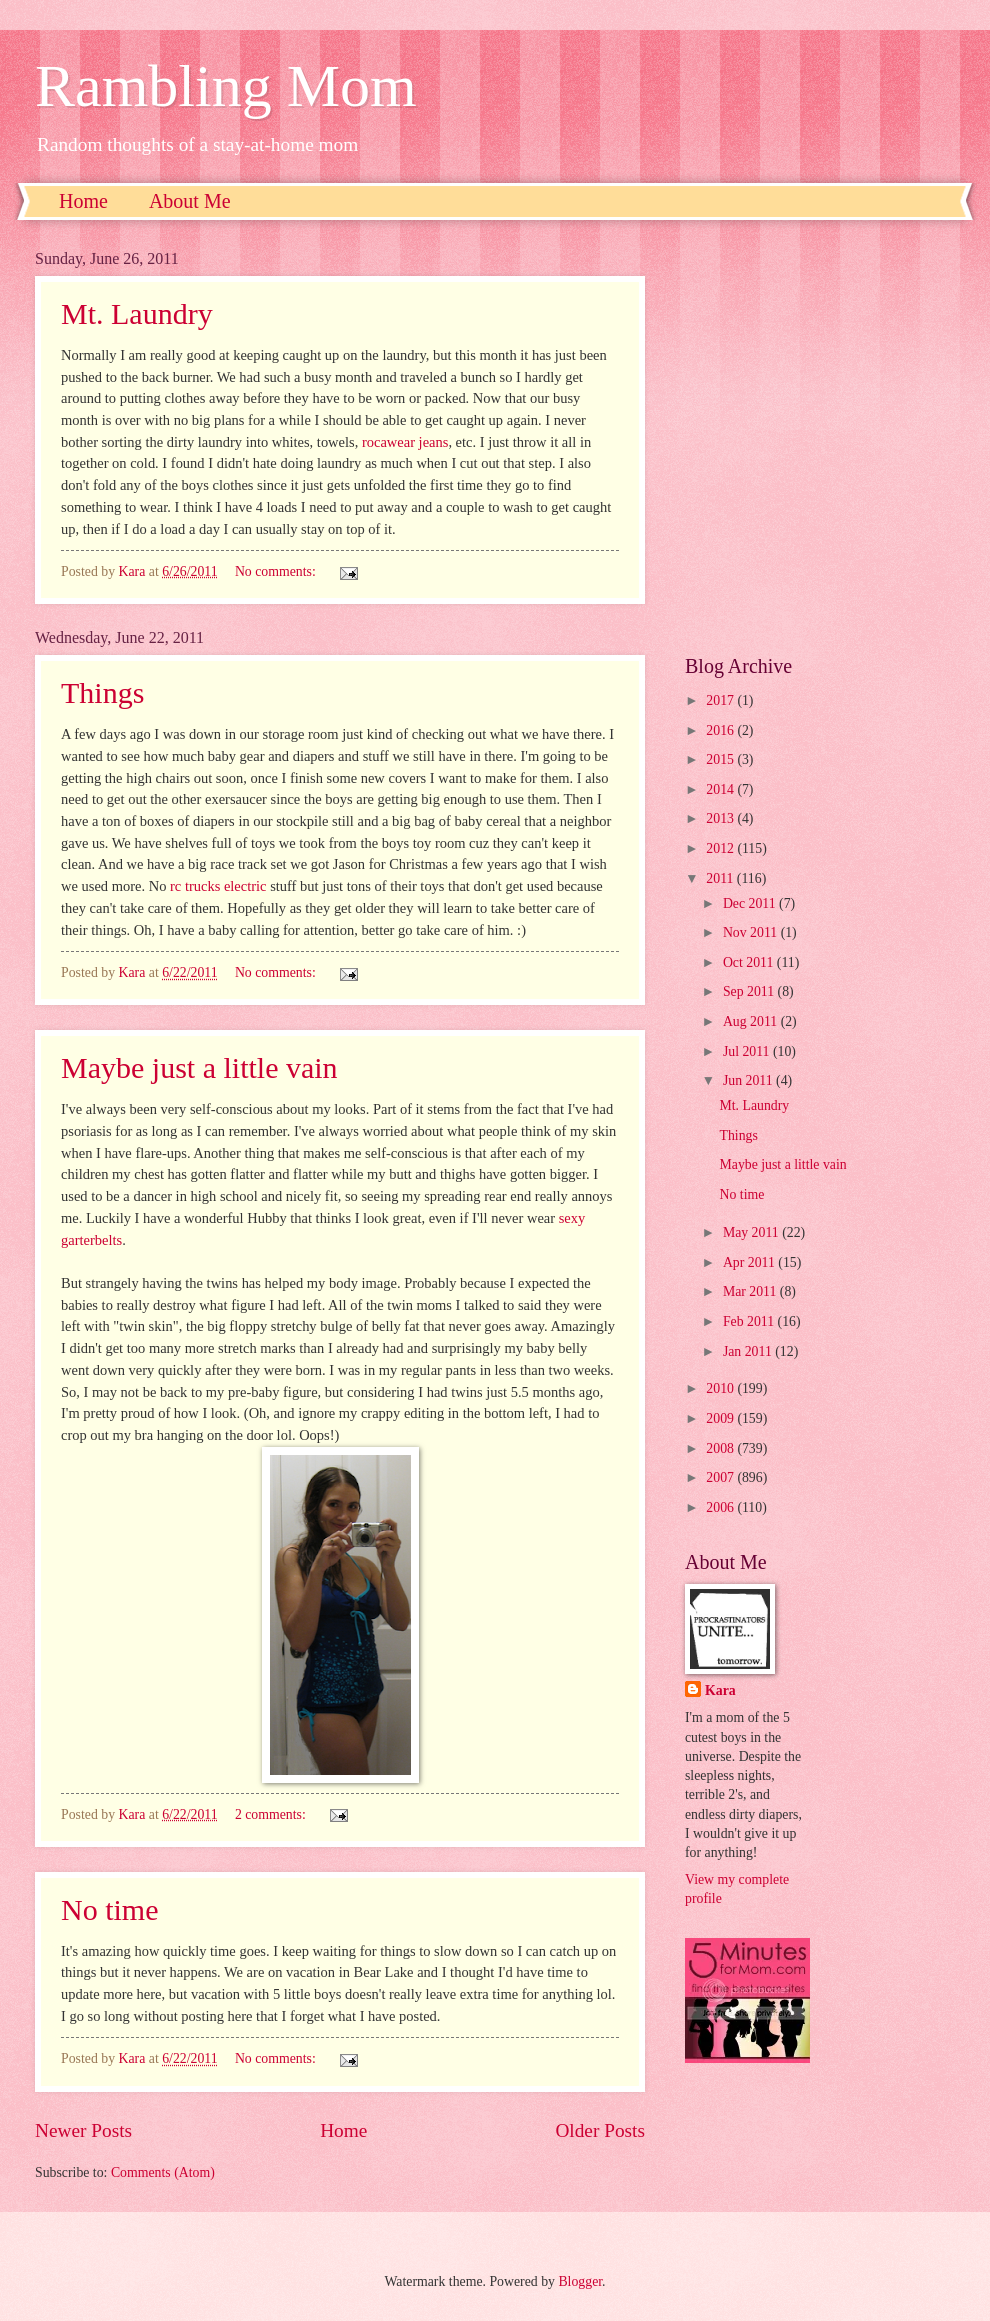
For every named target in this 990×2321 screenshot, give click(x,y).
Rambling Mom (226, 86)
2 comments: (272, 1814)
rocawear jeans (405, 442)
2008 (721, 1448)
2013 (721, 818)
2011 (721, 878)
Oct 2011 (750, 962)
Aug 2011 (752, 1021)
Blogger (580, 2281)
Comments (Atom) (163, 2172)
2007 (721, 1477)
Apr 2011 (750, 1262)
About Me (190, 201)
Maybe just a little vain (199, 1067)
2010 (721, 1388)
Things (102, 692)
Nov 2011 (752, 932)
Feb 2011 (750, 1321)
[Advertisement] (202, 437)
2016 (721, 730)
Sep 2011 (750, 991)
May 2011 (752, 1232)
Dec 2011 (751, 903)
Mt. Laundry (754, 1105)
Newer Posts (83, 2130)
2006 (721, 1507)
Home (83, 201)
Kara (720, 1690)
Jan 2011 (749, 1351)
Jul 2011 (748, 1051)
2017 (721, 700)
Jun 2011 (749, 1080)
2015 (721, 759)
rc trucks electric (218, 886)
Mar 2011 (751, 1291)
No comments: (277, 972)
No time (110, 1909)
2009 (721, 1418)
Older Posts (600, 2130)
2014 (721, 789)
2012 (721, 848)
